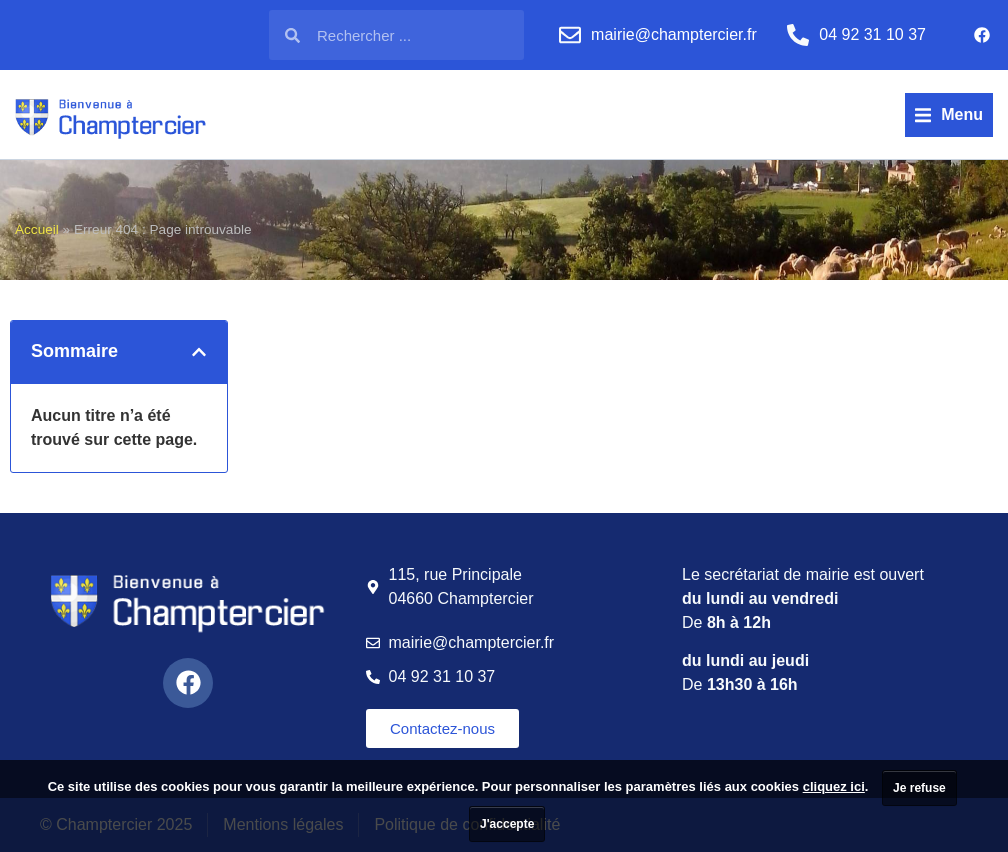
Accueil (37, 229)
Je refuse (919, 788)
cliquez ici (834, 786)
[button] (949, 115)
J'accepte (507, 824)
